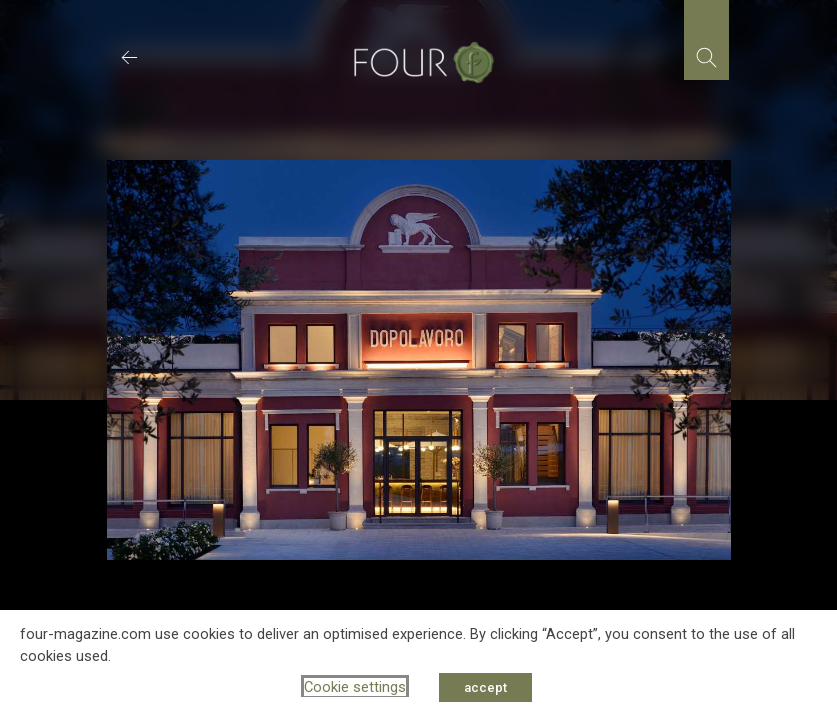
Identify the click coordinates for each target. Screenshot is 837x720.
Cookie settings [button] (355, 687)
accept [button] (485, 687)
